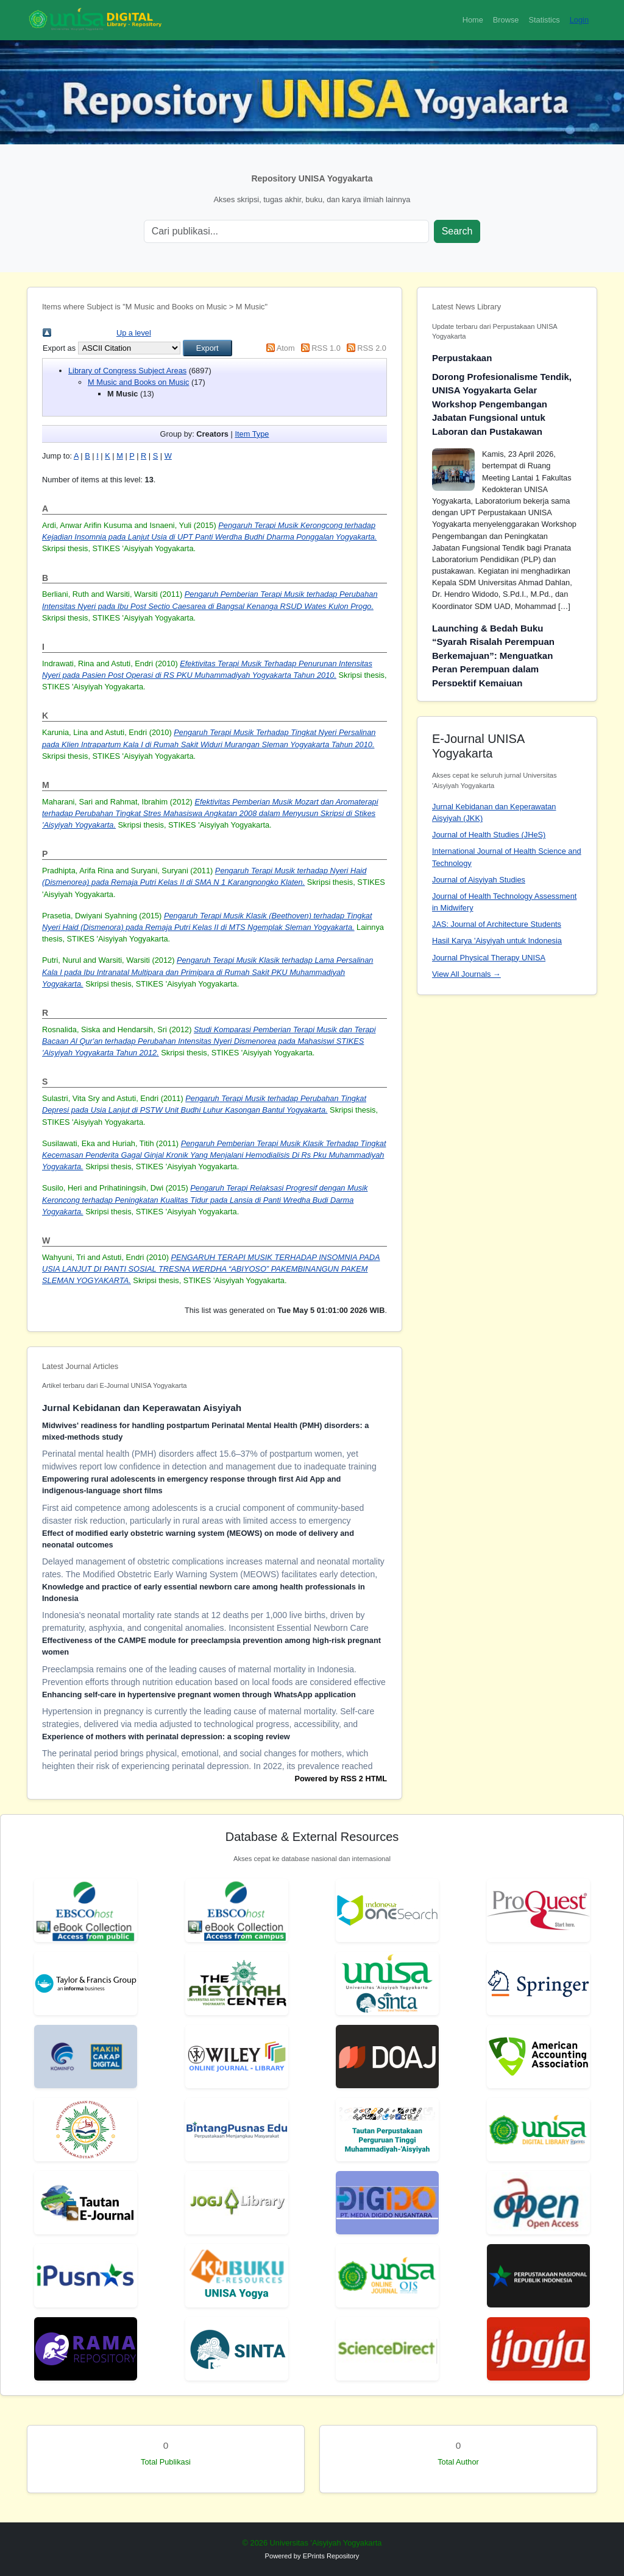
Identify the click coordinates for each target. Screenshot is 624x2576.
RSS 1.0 (326, 348)
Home (473, 19)
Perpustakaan (462, 358)
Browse (506, 19)
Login (579, 19)
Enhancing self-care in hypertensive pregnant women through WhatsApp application (199, 1694)
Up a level (133, 332)
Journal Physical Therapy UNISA (488, 957)
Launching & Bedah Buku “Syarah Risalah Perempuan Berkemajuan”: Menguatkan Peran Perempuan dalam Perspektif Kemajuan (493, 655)
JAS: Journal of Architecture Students (496, 924)
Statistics (543, 19)
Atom (286, 348)
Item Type (252, 433)
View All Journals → (466, 974)
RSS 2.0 (371, 348)
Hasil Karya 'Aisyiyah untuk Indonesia (497, 940)
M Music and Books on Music (138, 382)
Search (457, 231)
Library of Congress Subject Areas (127, 370)
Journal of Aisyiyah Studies (478, 879)
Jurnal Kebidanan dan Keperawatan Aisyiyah (141, 1407)
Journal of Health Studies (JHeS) (488, 834)
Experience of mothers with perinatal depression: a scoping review (166, 1736)
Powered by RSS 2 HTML (341, 1778)
